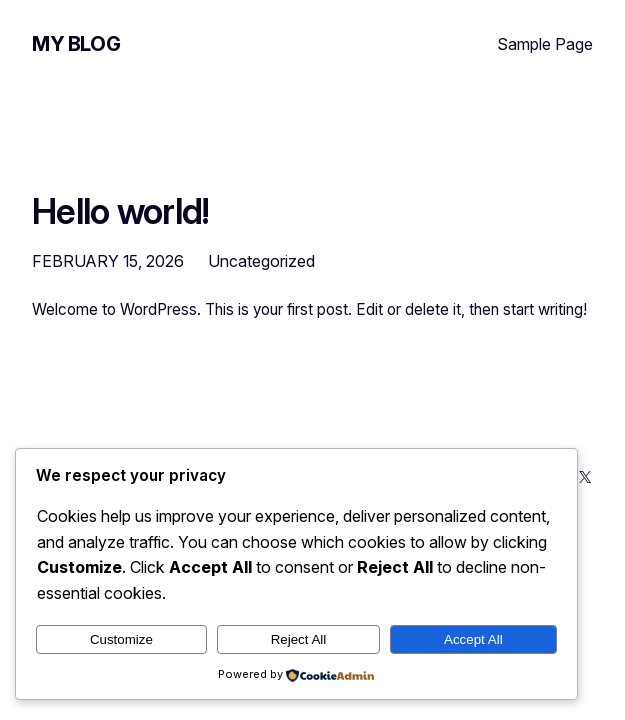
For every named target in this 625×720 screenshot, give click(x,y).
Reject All (299, 639)
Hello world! (121, 212)
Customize (121, 639)
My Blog (76, 44)
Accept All (473, 639)
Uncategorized (261, 261)
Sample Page (545, 44)
